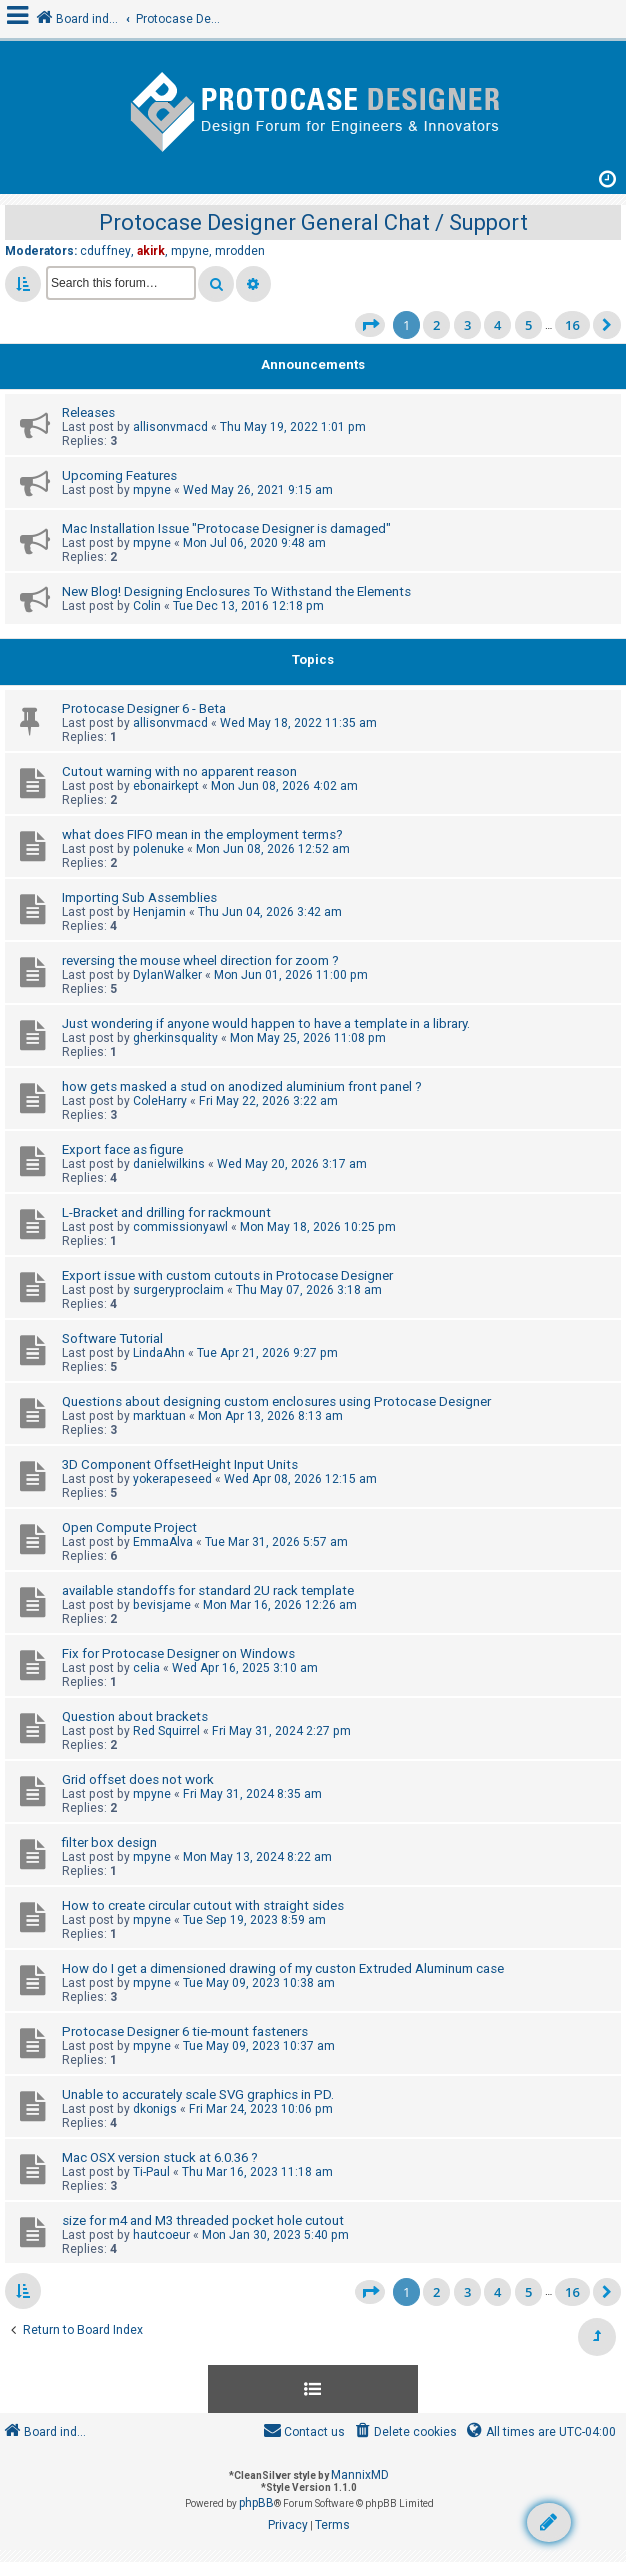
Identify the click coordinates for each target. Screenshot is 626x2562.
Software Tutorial (112, 1338)
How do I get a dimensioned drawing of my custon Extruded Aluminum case (283, 1968)
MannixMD (360, 2475)
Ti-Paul (151, 2172)
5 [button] (528, 325)
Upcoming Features (119, 475)
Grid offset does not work (138, 1779)
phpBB (256, 2503)
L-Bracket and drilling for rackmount (166, 1212)
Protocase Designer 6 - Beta (144, 708)
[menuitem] (404, 2432)
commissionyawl (180, 1227)
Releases (88, 412)
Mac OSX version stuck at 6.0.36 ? (160, 2157)
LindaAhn (159, 1353)
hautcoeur (161, 2235)
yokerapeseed (172, 1479)
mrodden (240, 251)
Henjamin (159, 912)
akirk (151, 251)
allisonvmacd (170, 427)
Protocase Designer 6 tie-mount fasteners (185, 2031)
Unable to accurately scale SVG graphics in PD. (198, 2094)
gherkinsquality (175, 1038)
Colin (147, 606)
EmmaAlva (163, 1542)
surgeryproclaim (178, 1290)
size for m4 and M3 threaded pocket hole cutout (203, 2220)
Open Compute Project (129, 1527)
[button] (370, 325)
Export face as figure (122, 1149)
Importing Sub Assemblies (139, 897)
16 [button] (572, 325)
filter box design (109, 1842)
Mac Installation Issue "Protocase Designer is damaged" (226, 528)
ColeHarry (160, 1101)
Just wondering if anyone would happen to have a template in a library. (266, 1023)
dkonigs (155, 2109)
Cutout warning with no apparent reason (179, 771)
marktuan (159, 1416)
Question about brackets (135, 1716)
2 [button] (436, 325)
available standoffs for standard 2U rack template (208, 1590)
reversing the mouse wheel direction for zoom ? (200, 960)
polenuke (158, 849)
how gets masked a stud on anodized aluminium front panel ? (242, 1086)
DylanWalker (167, 975)
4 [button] (497, 325)
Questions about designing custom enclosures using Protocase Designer (276, 1401)
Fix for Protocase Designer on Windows (178, 1653)
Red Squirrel (166, 1731)
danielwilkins (169, 1164)
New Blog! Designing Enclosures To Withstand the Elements (236, 591)
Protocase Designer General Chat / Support (313, 222)
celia (146, 1668)
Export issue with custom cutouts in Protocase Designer (227, 1275)
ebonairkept (166, 786)
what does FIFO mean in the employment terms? (202, 834)
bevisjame (162, 1605)
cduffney (105, 251)
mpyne (190, 251)
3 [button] (467, 325)
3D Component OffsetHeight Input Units (180, 1464)
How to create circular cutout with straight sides (203, 1905)
